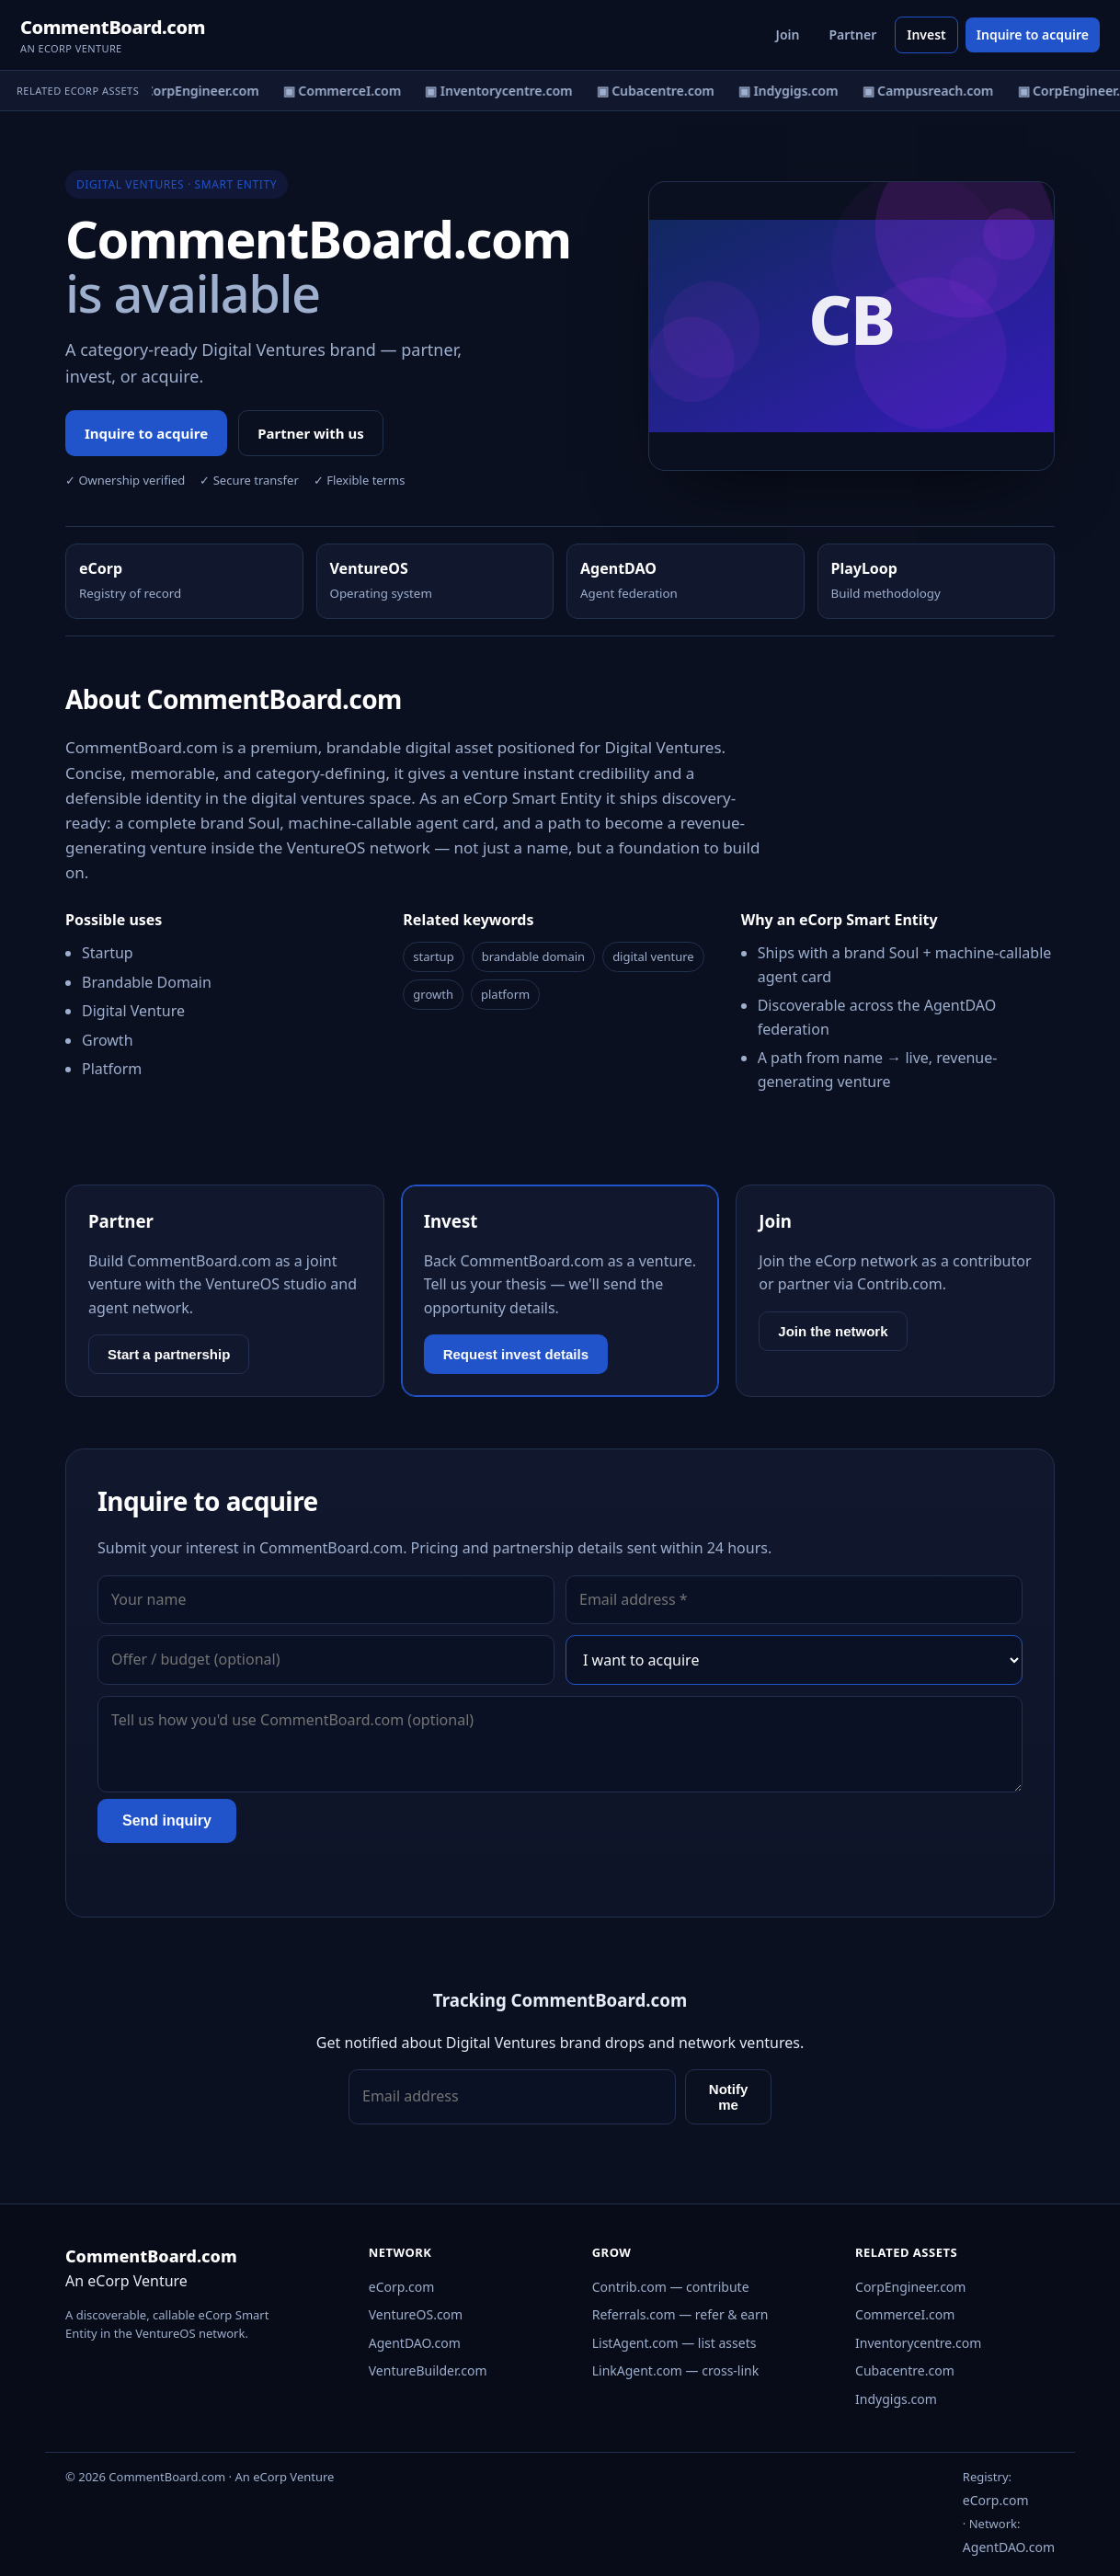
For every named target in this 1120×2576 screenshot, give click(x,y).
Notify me (729, 2096)
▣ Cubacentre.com (660, 90)
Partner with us (310, 433)
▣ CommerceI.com (347, 90)
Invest (926, 34)
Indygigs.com (896, 2399)
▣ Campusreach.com (932, 90)
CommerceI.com (904, 2314)
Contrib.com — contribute (670, 2287)
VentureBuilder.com (428, 2370)
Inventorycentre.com (918, 2343)
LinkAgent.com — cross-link (676, 2370)
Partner (852, 34)
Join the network (832, 1331)
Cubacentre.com (904, 2370)
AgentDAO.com (415, 2343)
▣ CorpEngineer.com (199, 90)
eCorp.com (402, 2287)
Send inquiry (166, 1820)
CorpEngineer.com (910, 2287)
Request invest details (516, 1354)
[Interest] (794, 1660)
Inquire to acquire (1033, 34)
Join (788, 34)
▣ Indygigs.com (793, 90)
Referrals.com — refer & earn (680, 2314)
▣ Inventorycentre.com (503, 90)
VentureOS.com (416, 2314)
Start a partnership (169, 1354)
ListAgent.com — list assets (674, 2343)
